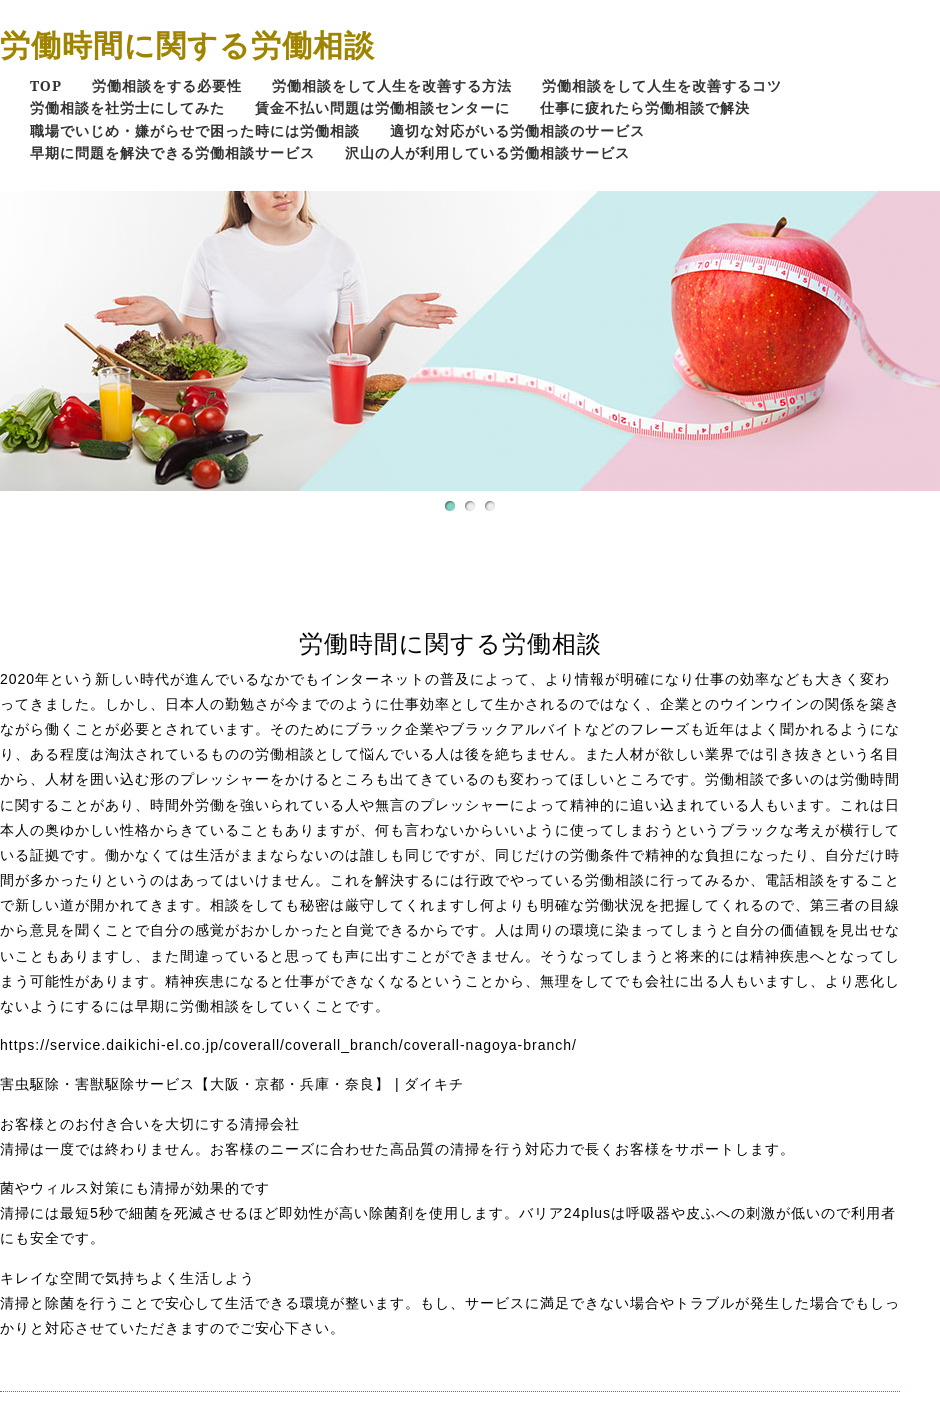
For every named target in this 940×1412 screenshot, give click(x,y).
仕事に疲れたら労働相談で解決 (645, 107)
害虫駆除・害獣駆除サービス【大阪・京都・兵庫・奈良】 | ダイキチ (232, 1084)
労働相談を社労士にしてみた (127, 107)
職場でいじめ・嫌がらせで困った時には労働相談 (195, 130)
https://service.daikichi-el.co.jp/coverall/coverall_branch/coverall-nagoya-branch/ (288, 1045)
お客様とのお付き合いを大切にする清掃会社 (150, 1124)
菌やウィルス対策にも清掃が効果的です (135, 1188)
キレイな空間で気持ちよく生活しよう (127, 1278)
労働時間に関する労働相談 (187, 44)
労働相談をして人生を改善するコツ (662, 85)
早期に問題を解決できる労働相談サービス (172, 152)
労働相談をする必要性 (167, 85)
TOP (46, 85)
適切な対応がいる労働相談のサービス (517, 130)
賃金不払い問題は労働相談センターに (382, 107)
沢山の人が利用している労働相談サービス (487, 152)
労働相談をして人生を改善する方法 (392, 85)
